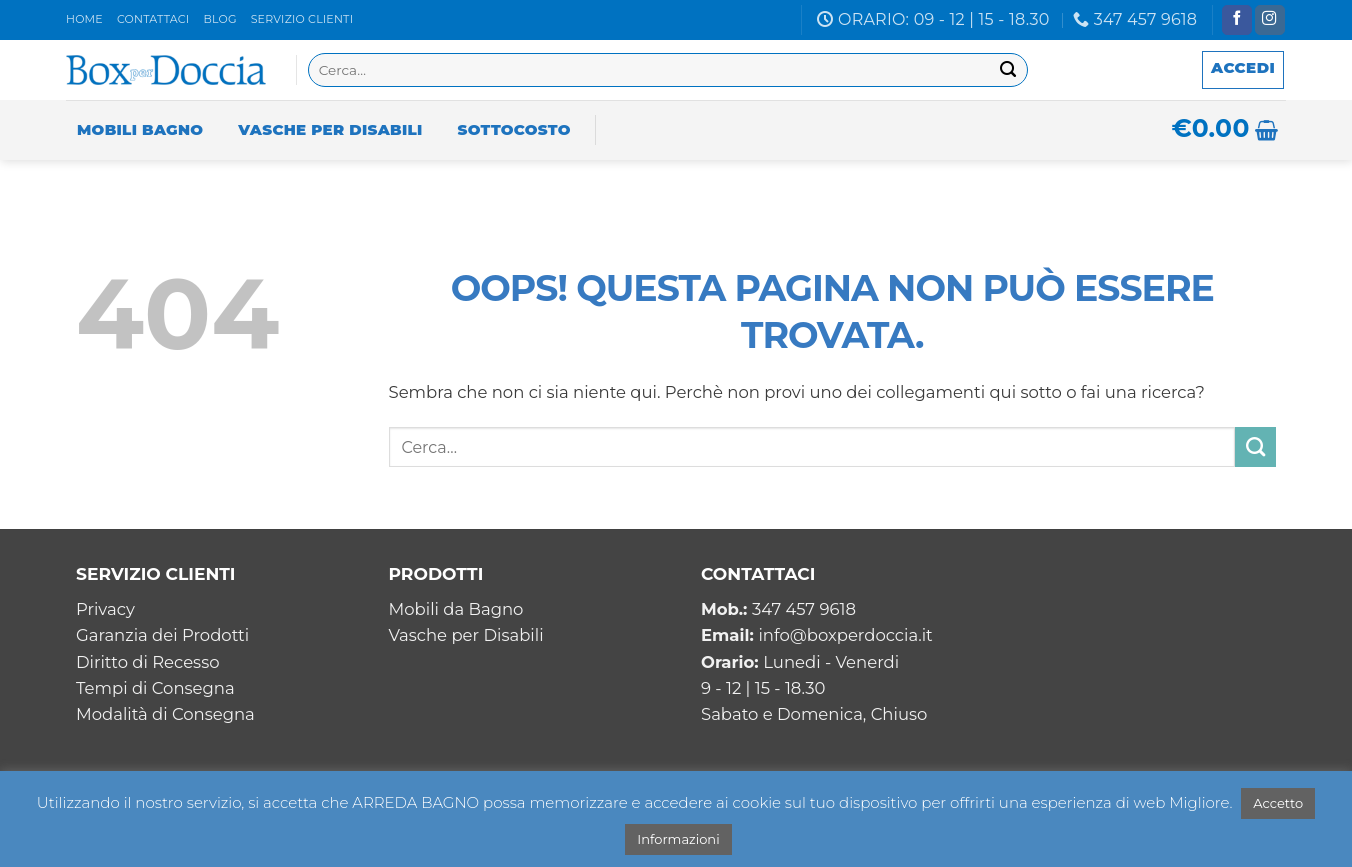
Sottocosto (514, 129)
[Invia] (1008, 70)
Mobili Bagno (140, 129)
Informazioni (678, 839)
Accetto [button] (1278, 803)
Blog (219, 19)
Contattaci (153, 19)
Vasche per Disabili (330, 129)
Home (84, 19)
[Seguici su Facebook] (1237, 20)
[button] (1243, 70)
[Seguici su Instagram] (1270, 20)
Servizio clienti (302, 19)
